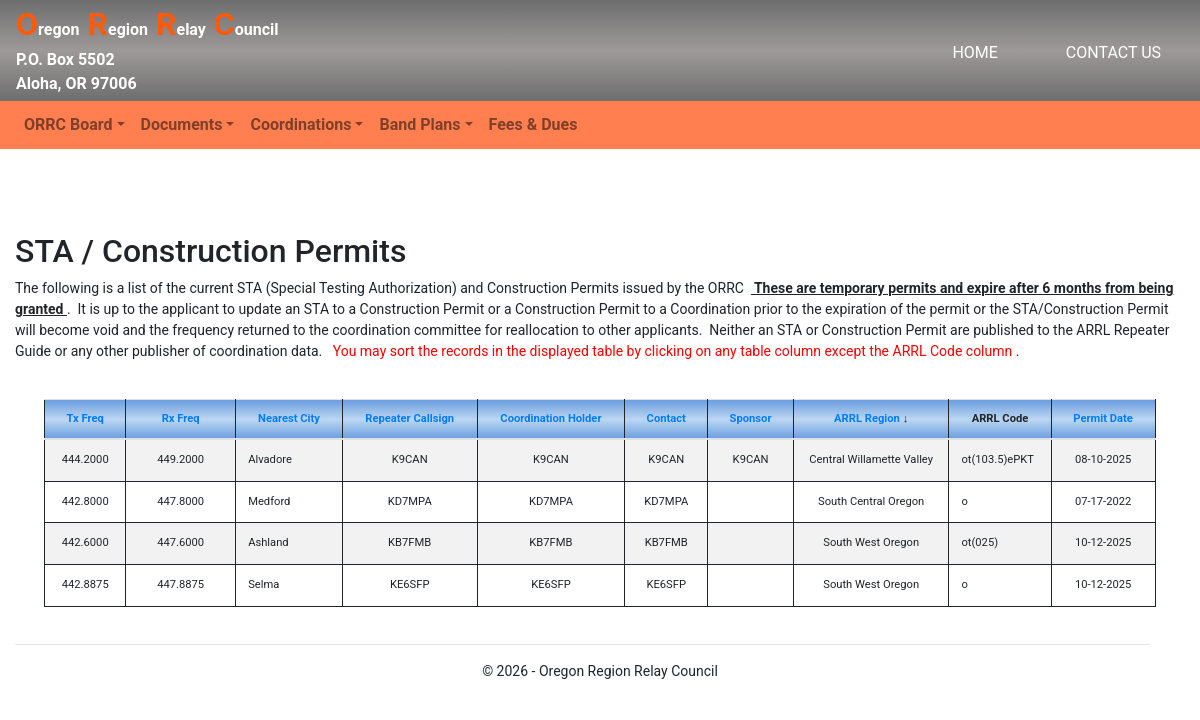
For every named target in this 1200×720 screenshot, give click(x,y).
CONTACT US (1113, 52)
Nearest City (289, 418)
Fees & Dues (533, 124)
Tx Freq (85, 418)
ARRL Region (867, 418)
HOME (974, 52)
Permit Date (1103, 418)
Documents (182, 124)
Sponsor (751, 418)
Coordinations (300, 124)
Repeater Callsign (409, 418)
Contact (666, 418)
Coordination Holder (550, 418)
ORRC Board (68, 124)
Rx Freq (181, 418)
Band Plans (419, 124)
